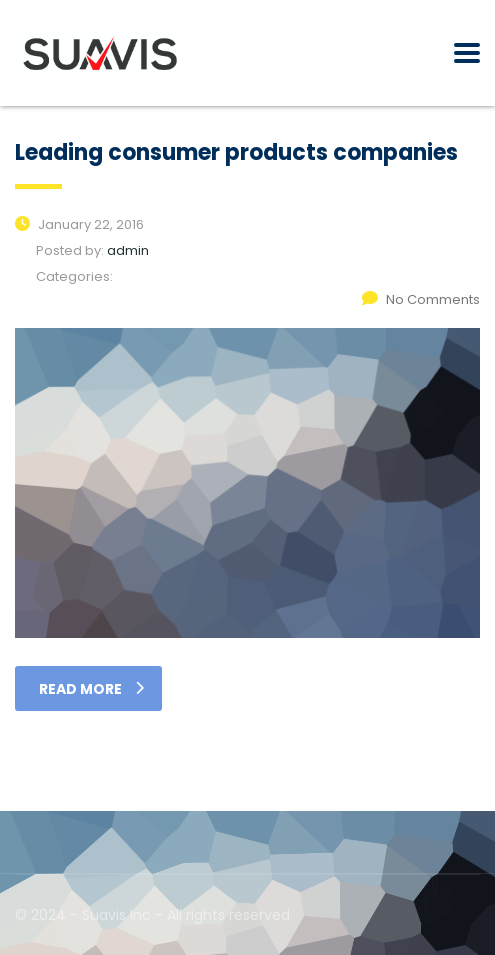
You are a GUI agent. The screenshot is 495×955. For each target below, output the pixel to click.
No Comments (421, 299)
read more (91, 689)
